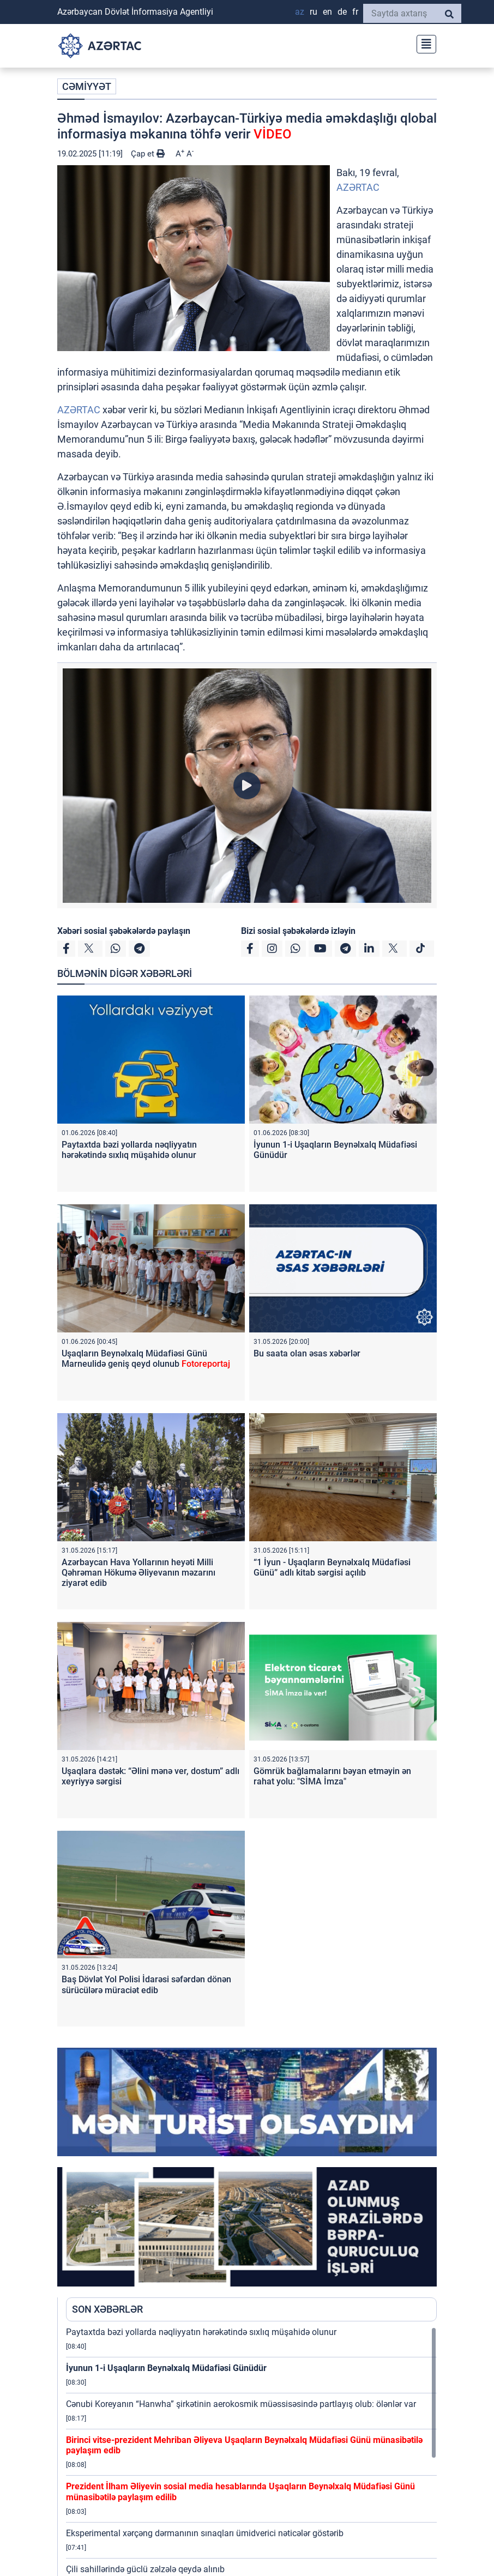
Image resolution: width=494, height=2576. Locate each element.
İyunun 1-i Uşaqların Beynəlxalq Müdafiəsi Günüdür (166, 2368)
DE (342, 12)
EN (327, 12)
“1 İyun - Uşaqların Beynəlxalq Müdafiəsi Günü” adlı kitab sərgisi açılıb (332, 1567)
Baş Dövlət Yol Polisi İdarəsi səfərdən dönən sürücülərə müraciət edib (146, 1984)
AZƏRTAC (357, 187)
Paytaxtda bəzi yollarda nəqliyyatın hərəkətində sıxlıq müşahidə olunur (129, 1149)
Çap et (148, 154)
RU (313, 12)
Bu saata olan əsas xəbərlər (307, 1353)
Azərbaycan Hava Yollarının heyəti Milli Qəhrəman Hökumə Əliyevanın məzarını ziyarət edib (138, 1572)
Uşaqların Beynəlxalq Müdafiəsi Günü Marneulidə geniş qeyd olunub (146, 1358)
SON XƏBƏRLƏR (107, 2309)
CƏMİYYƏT (86, 86)
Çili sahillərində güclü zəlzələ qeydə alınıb (145, 2569)
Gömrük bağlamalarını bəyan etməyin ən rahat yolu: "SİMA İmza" (332, 1776)
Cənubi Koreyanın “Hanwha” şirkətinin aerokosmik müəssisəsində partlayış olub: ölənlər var (241, 2404)
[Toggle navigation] (423, 42)
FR (355, 12)
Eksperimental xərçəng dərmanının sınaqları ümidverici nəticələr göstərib (205, 2533)
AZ (299, 12)
